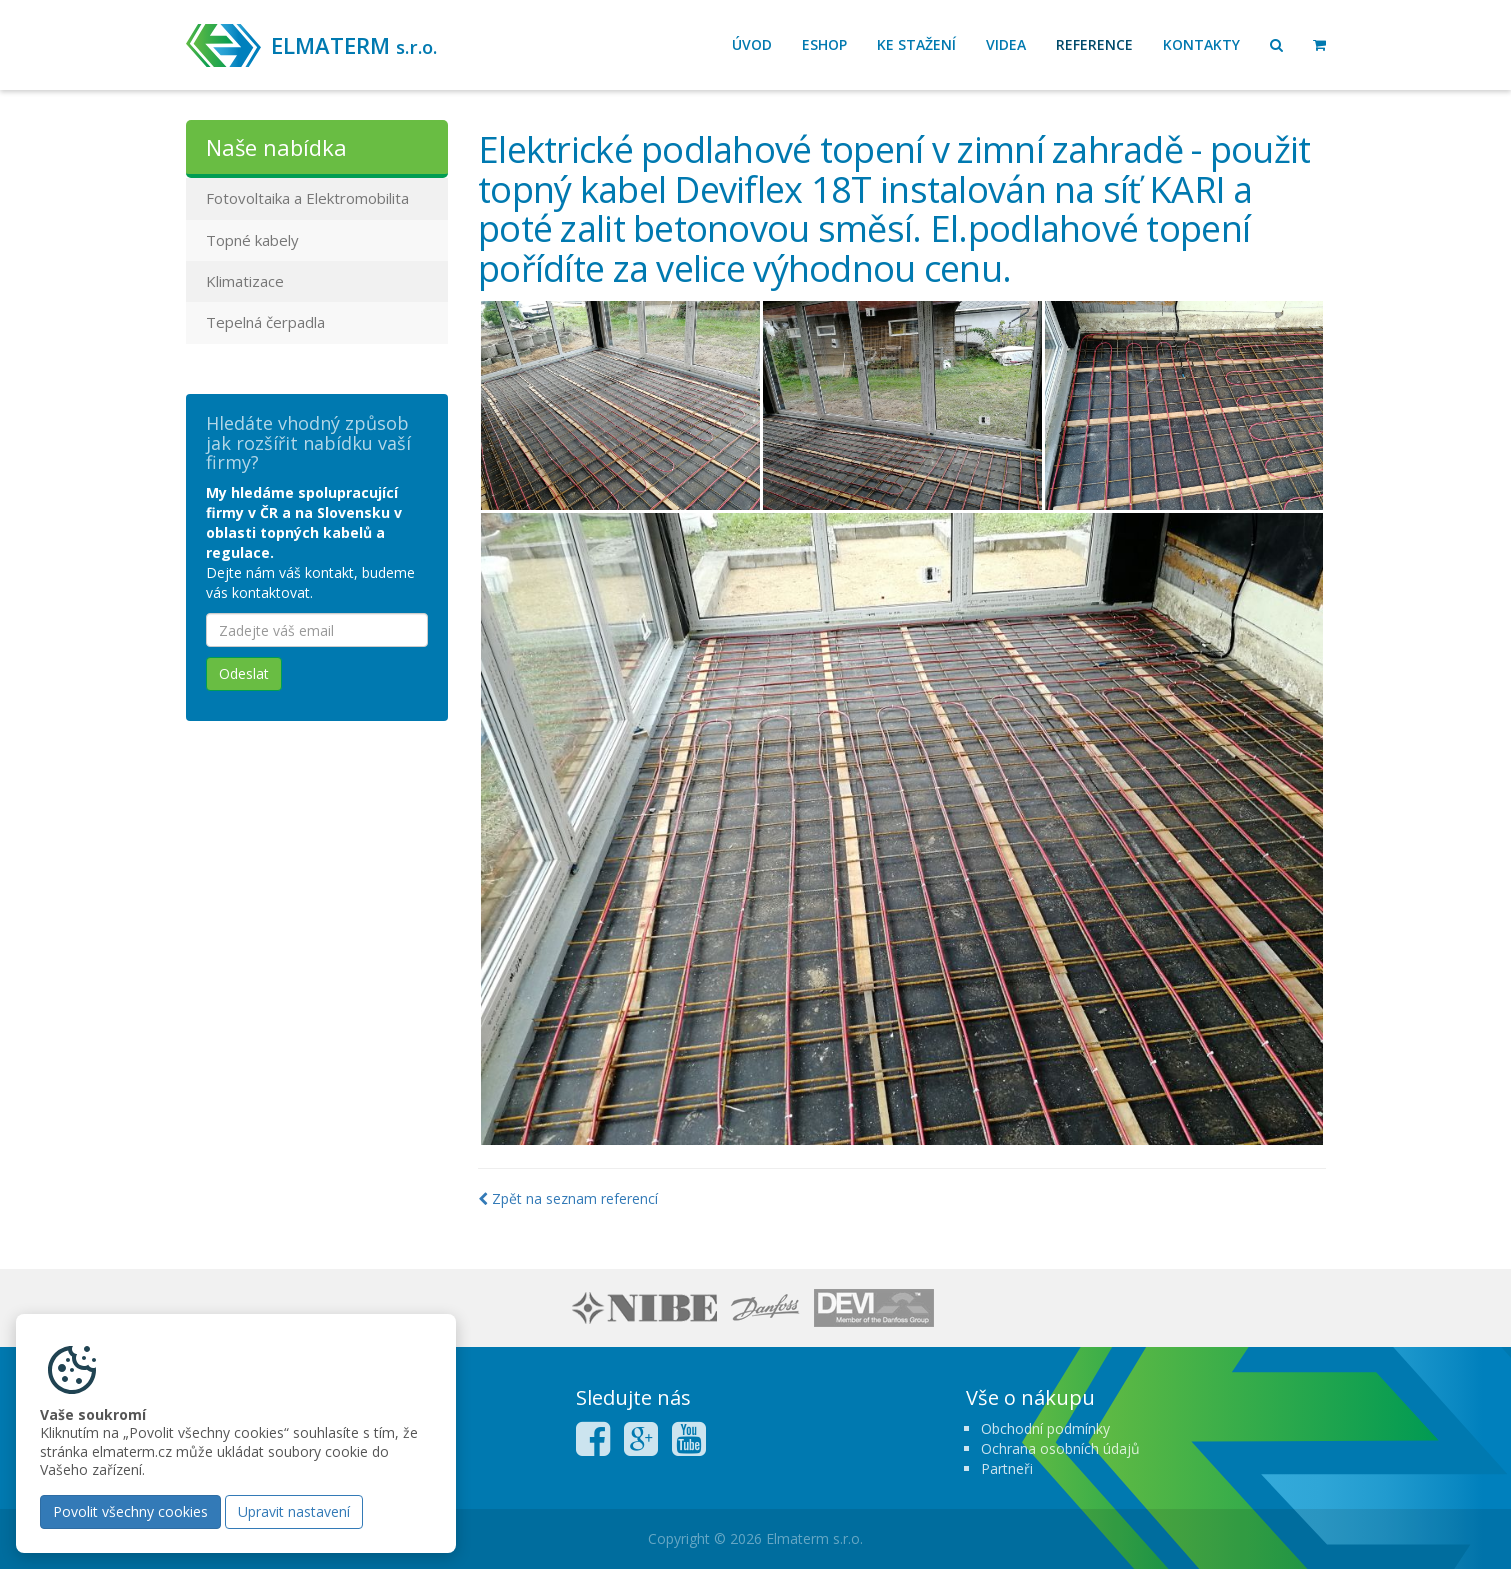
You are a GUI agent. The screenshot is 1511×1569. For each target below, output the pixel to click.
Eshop (824, 44)
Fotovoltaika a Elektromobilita (307, 198)
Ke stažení (916, 44)
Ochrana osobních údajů (1060, 1448)
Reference (1094, 44)
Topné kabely (252, 240)
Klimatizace (245, 281)
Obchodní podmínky (1045, 1428)
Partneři (1007, 1468)
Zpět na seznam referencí (568, 1198)
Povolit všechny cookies (130, 1511)
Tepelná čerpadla (265, 322)
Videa (1006, 44)
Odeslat (244, 673)
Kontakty (1201, 44)
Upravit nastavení (294, 1511)
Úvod (752, 44)
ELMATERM (354, 45)
